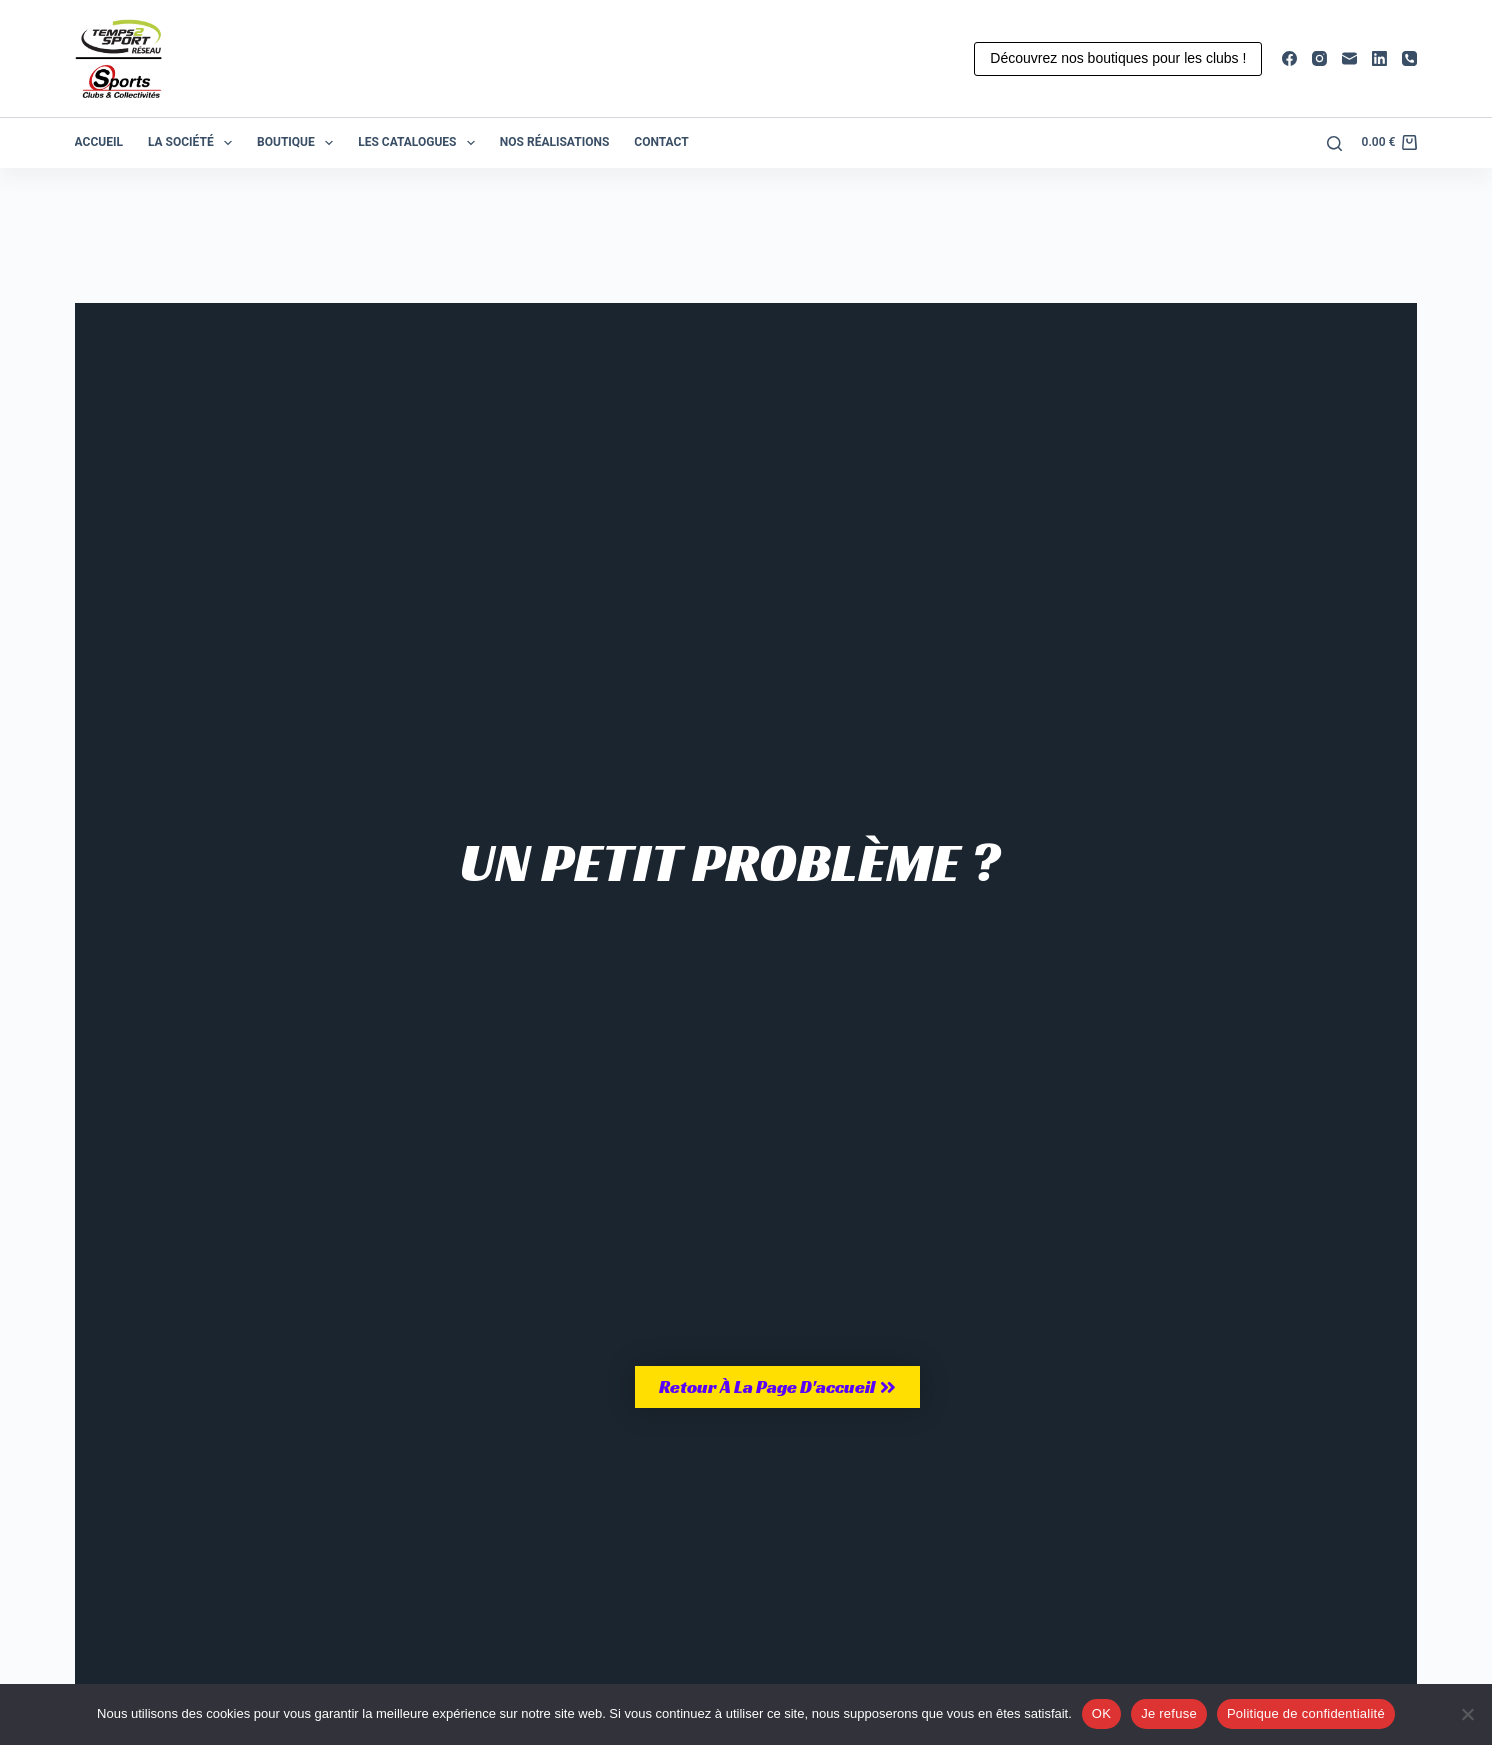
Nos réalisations (554, 142)
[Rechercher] (1334, 143)
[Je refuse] (1467, 1714)
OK (1101, 1713)
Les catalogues (420, 143)
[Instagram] (1319, 58)
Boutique (299, 143)
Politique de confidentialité (1306, 1713)
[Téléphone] (1409, 58)
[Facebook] (1289, 58)
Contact (661, 142)
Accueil (99, 142)
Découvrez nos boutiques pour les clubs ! (1118, 58)
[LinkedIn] (1379, 58)
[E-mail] (1349, 58)
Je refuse (1169, 1713)
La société (194, 143)
